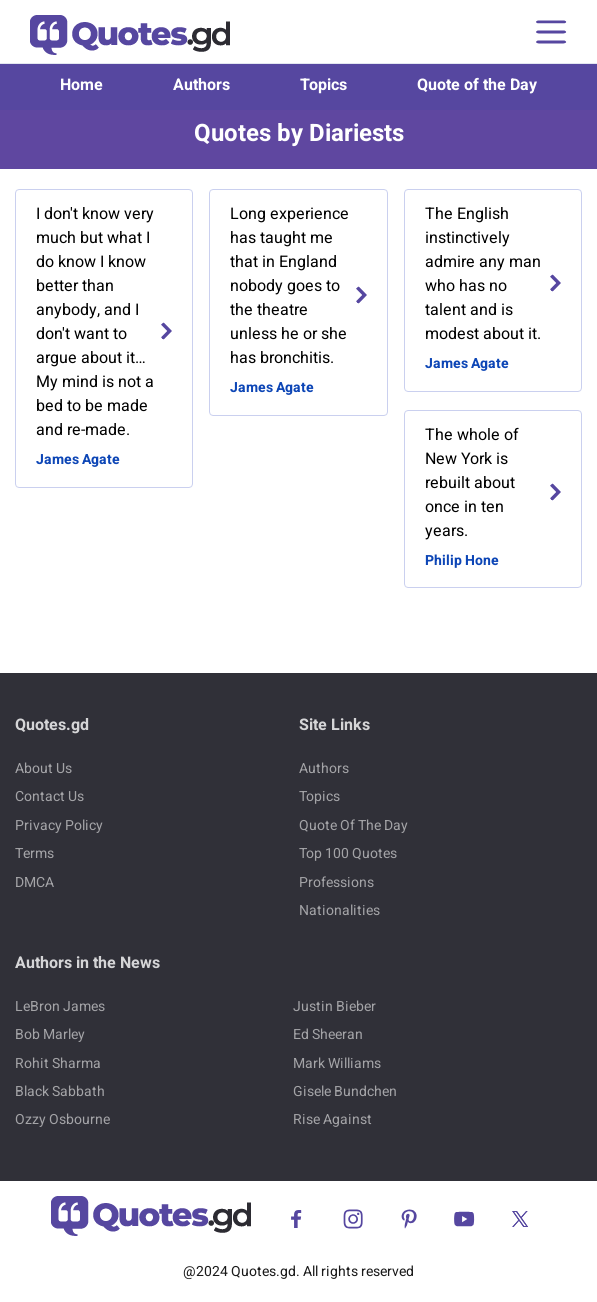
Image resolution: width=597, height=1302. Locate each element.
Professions (336, 882)
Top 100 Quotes (348, 853)
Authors (201, 85)
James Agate (78, 459)
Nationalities (339, 910)
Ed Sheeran (328, 1034)
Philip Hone (462, 560)
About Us (43, 768)
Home (81, 85)
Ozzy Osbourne (62, 1119)
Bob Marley (50, 1034)
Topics (323, 85)
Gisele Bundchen (345, 1091)
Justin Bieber (334, 1006)
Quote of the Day (477, 85)
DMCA (34, 882)
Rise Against (332, 1119)
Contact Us (49, 796)
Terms (34, 853)
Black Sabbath (60, 1091)
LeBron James (60, 1006)
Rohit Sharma (58, 1063)
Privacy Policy (59, 825)
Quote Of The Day (353, 825)
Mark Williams (337, 1063)
